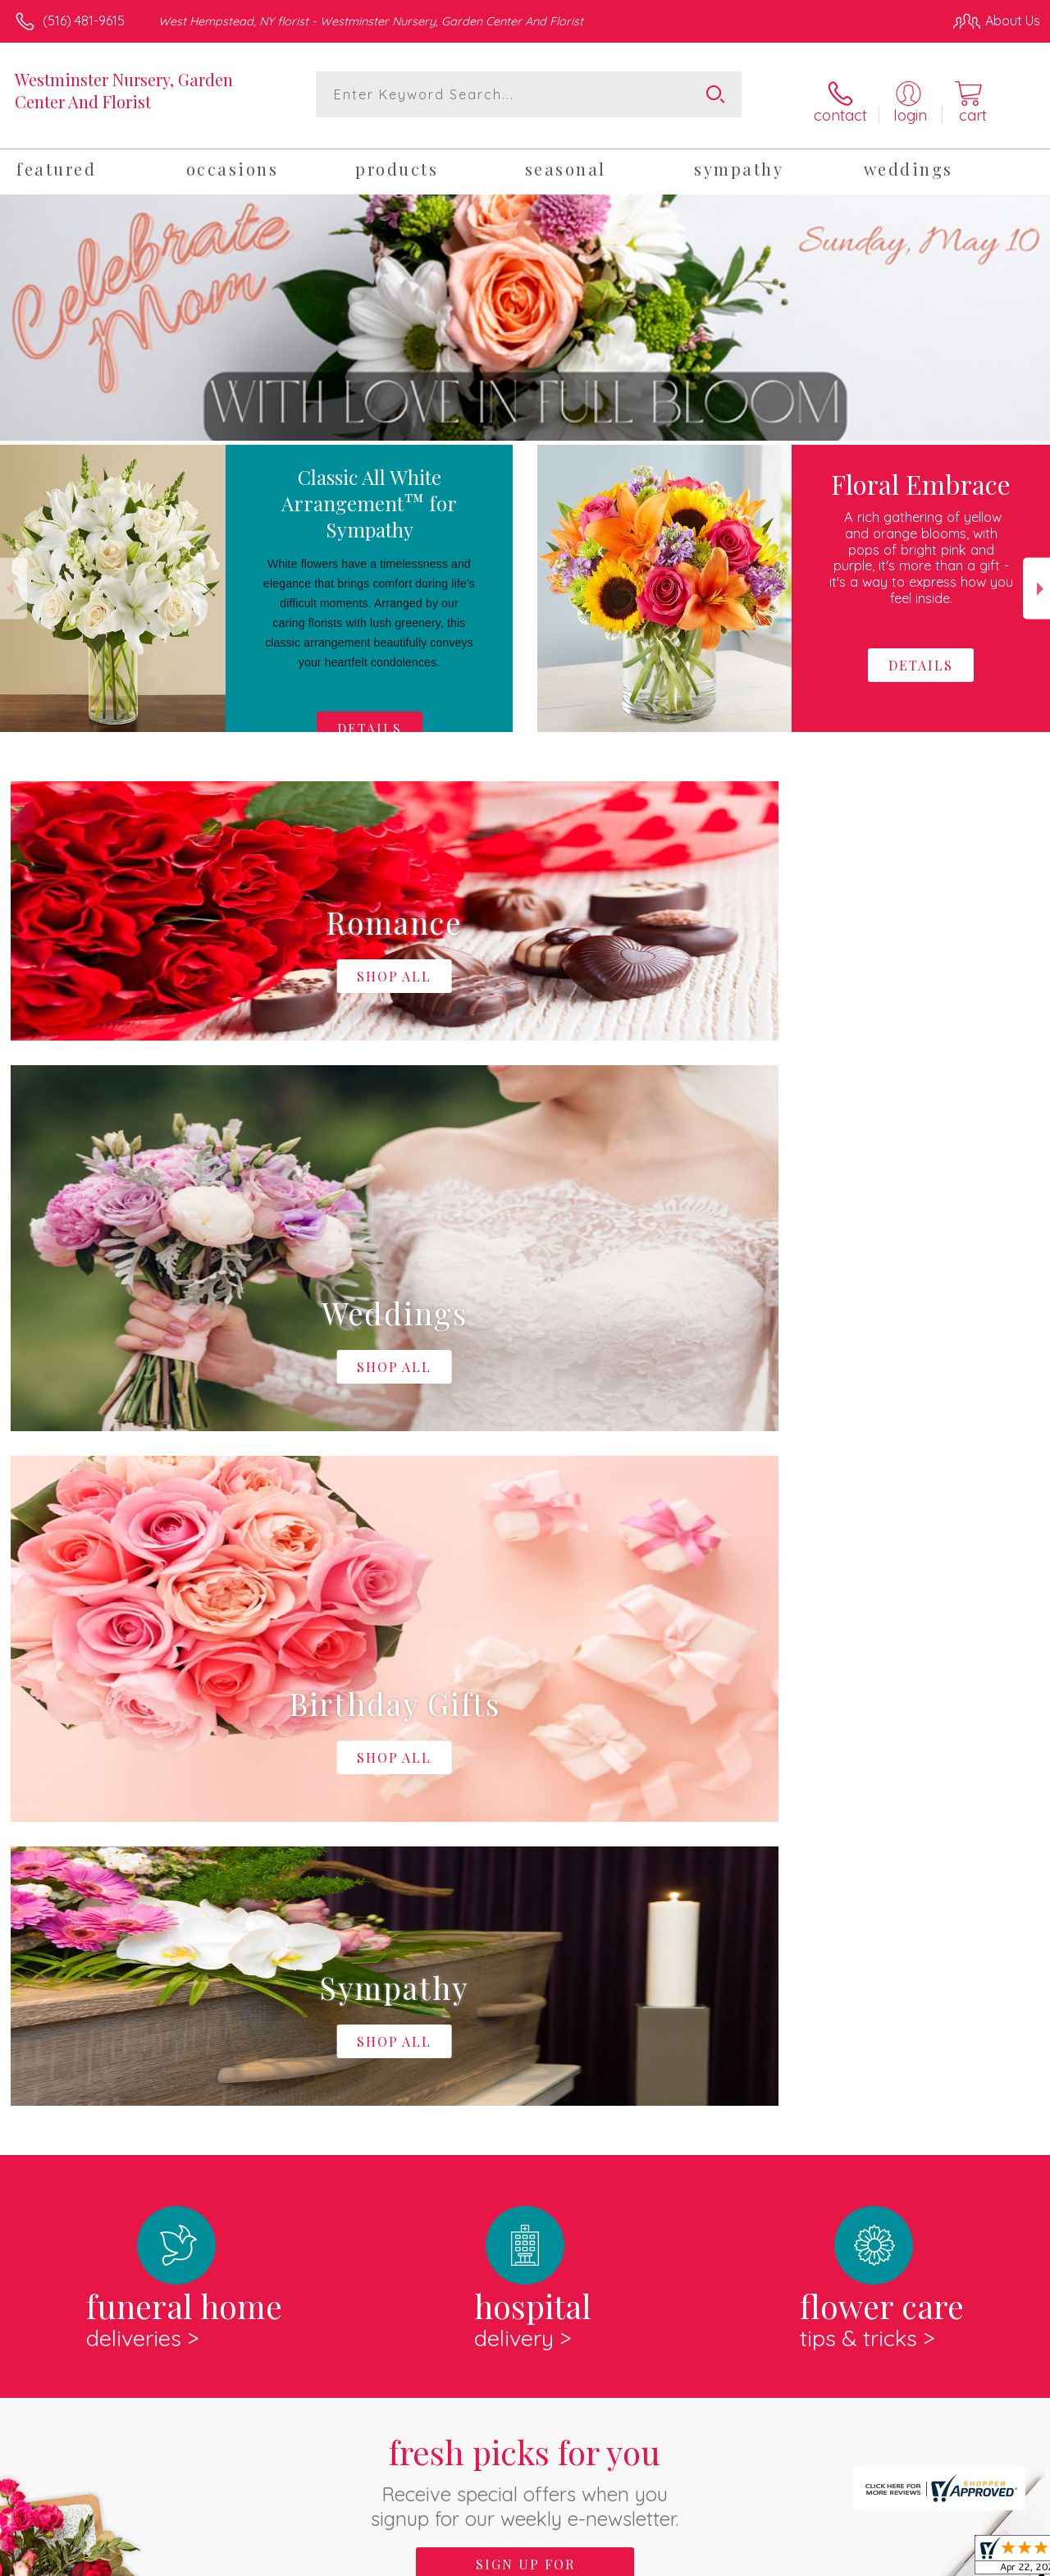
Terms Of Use (666, 2559)
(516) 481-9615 (84, 20)
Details (369, 717)
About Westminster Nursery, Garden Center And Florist (204, 1990)
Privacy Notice (763, 2559)
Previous (13, 577)
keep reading (639, 2024)
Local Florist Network (880, 2559)
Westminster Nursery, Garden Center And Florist (124, 90)
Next (1036, 577)
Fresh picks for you (525, 1794)
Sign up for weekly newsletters (525, 1886)
